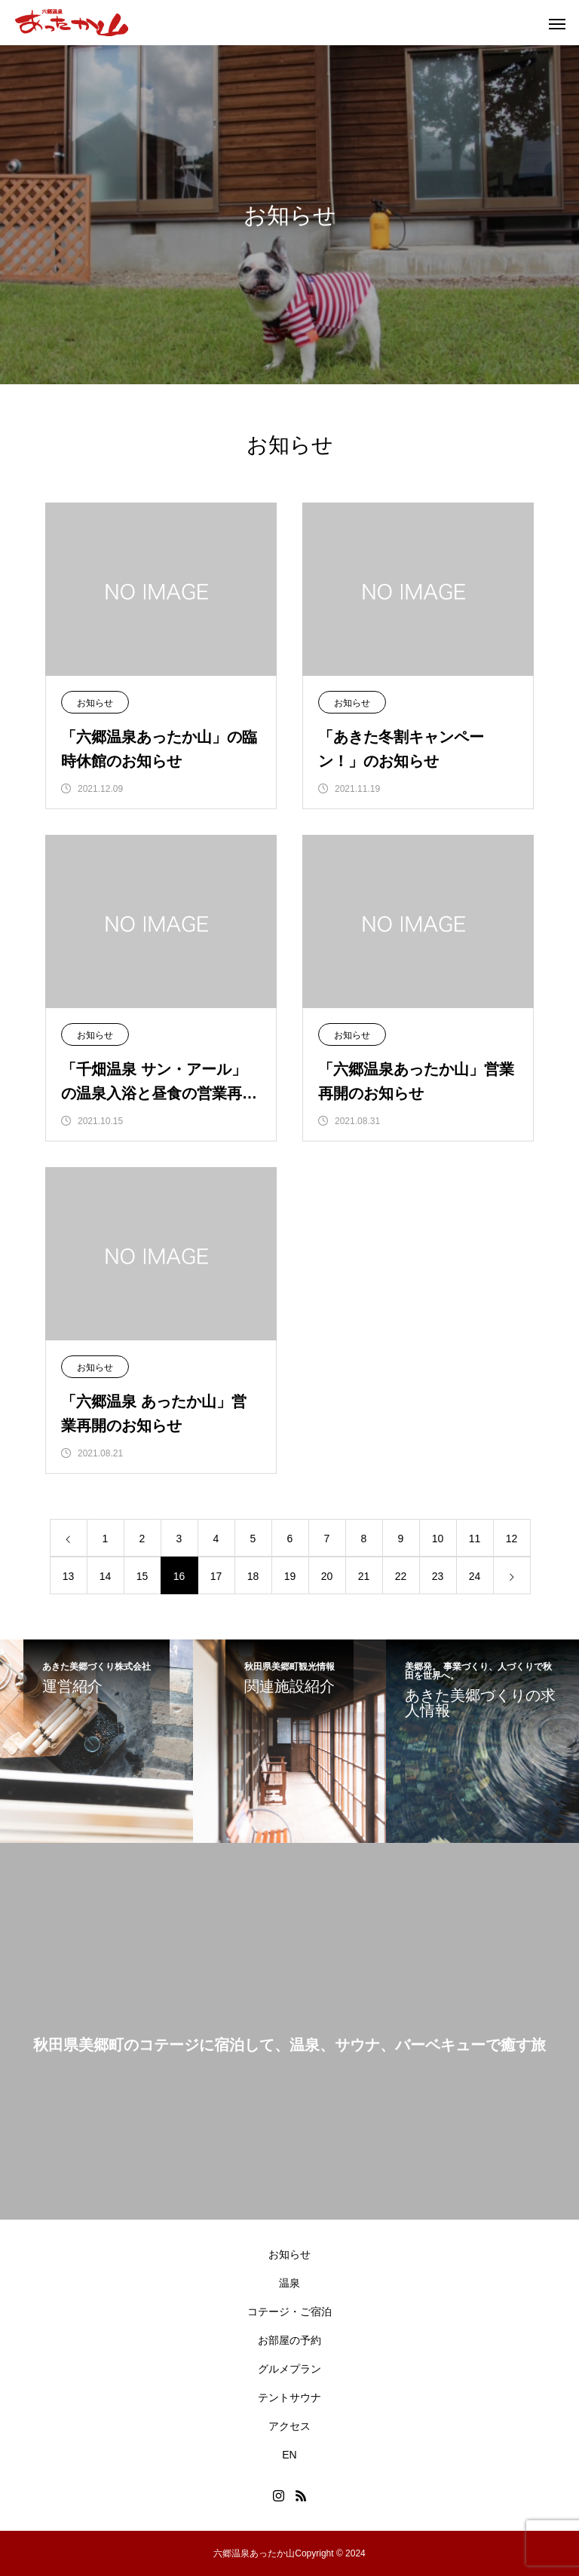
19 (290, 1576)
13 (69, 1576)
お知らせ (95, 703)
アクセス (289, 2426)
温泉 (289, 2283)
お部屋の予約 (289, 2340)
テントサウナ (289, 2397)
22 (401, 1576)
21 (364, 1576)
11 (475, 1538)
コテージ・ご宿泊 (289, 2312)
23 (438, 1576)
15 (142, 1576)
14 (106, 1576)
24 (475, 1576)
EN (289, 2455)
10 (438, 1538)
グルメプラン (289, 2369)
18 (253, 1576)
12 (512, 1538)
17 (216, 1576)
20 (327, 1576)
